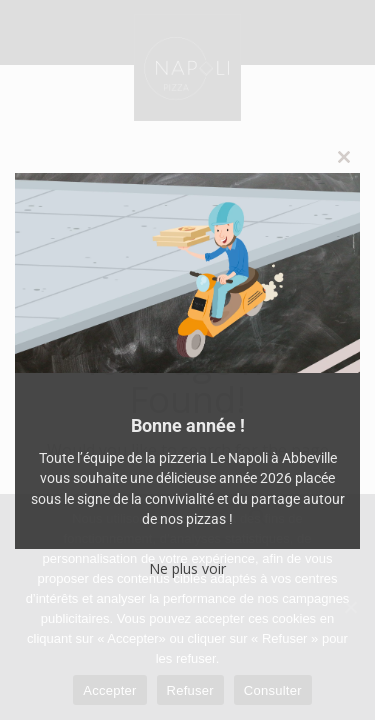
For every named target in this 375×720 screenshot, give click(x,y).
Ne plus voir (187, 568)
